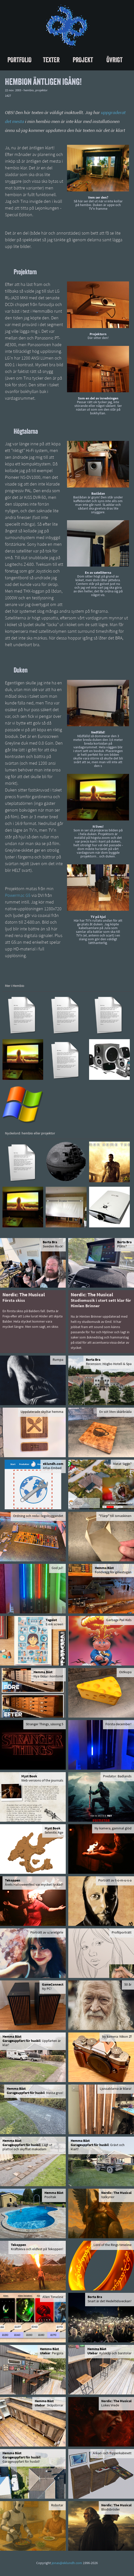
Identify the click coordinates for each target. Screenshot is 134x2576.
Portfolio (19, 60)
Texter (51, 60)
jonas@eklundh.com (67, 2563)
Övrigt (114, 60)
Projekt (83, 60)
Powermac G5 (18, 895)
